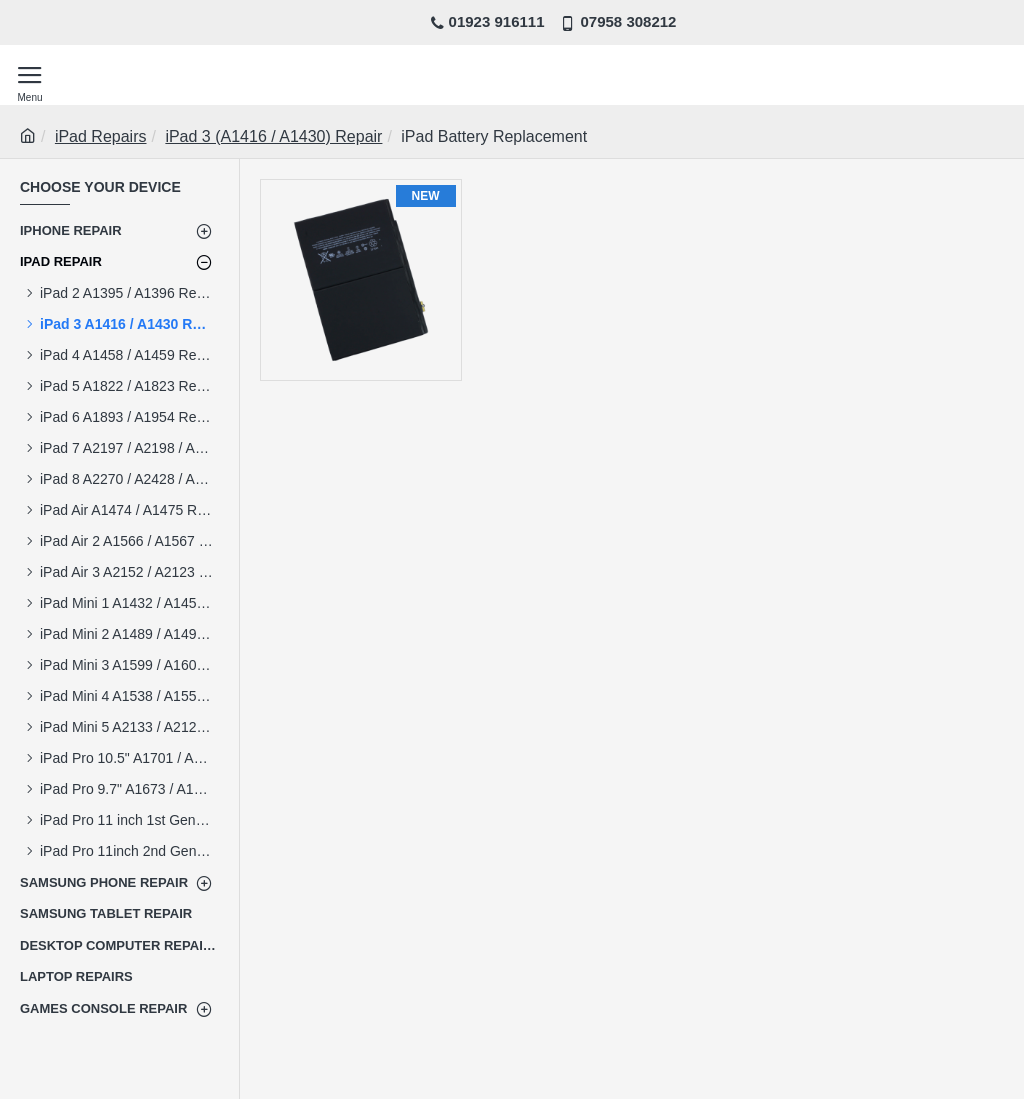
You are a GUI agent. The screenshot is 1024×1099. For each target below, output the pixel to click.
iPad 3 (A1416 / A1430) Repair (273, 136)
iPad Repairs (101, 136)
